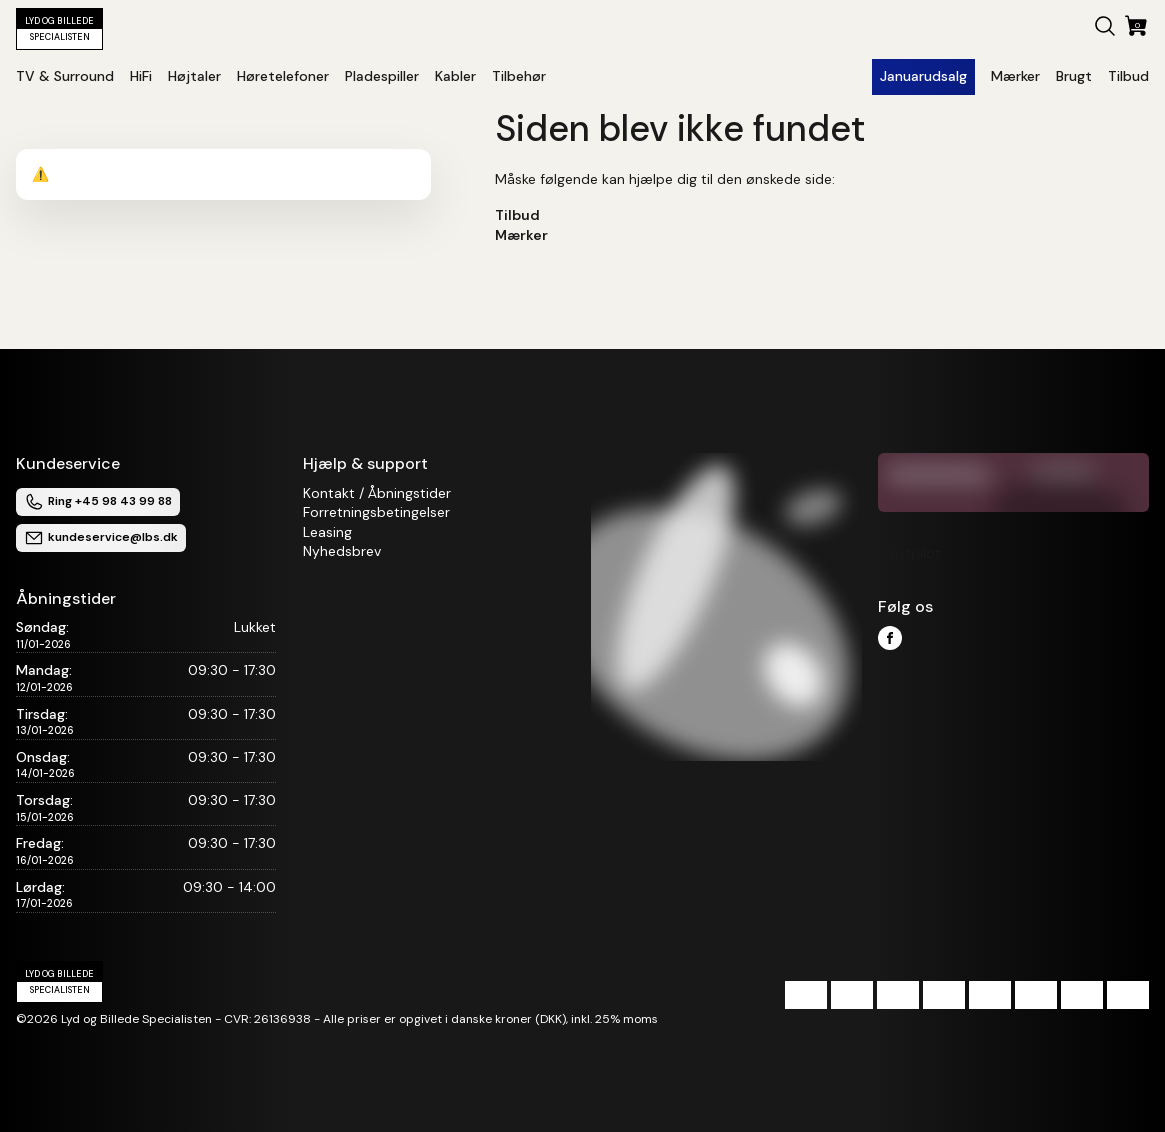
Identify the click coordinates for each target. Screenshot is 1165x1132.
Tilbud (517, 215)
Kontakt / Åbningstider (377, 493)
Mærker (521, 235)
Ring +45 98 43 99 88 (98, 502)
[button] (1105, 29)
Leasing (327, 532)
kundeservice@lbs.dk (101, 538)
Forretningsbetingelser (376, 512)
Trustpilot (909, 553)
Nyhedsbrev (342, 551)
